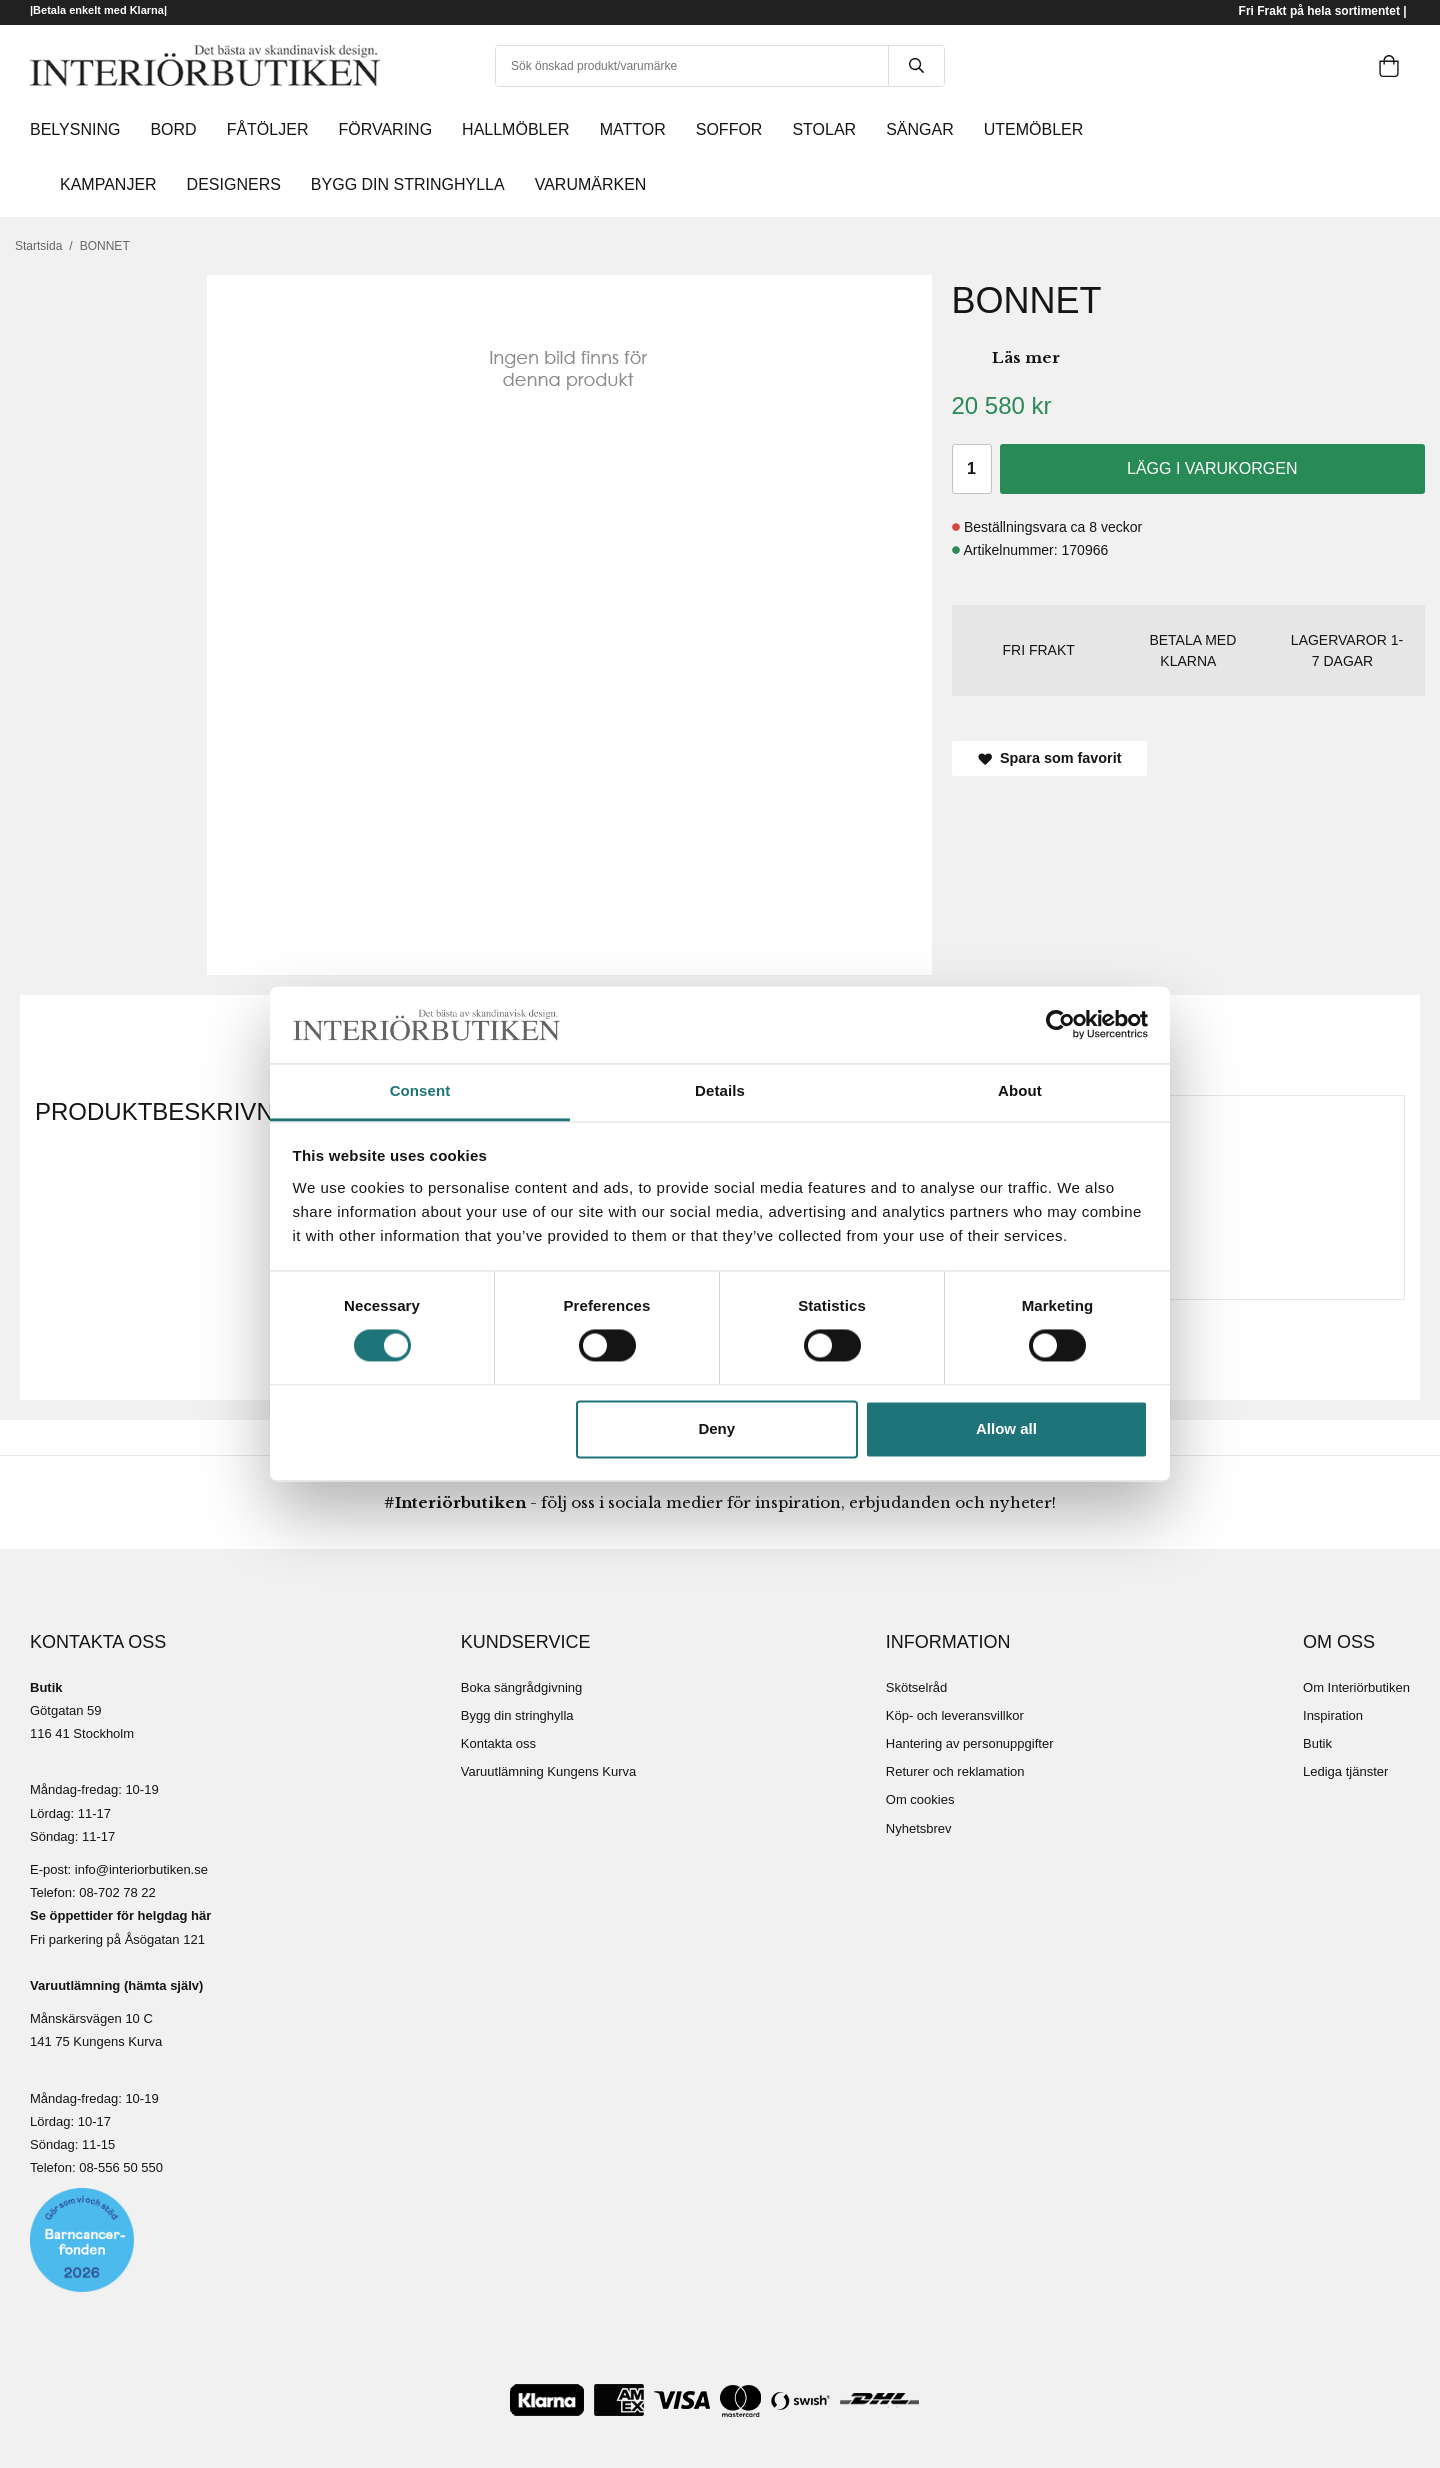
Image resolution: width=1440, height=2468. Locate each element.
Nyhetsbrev (919, 1828)
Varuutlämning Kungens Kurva (548, 1771)
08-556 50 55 (117, 2167)
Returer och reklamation (955, 1771)
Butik (1317, 1743)
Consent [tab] (420, 1090)
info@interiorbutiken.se (141, 1869)
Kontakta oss (498, 1743)
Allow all (1006, 1428)
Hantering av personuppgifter (970, 1743)
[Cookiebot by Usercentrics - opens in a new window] (1060, 1025)
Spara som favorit (1050, 758)
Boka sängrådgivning (521, 1687)
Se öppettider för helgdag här (120, 1915)
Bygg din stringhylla (517, 1715)
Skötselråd (916, 1687)
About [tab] (1020, 1090)
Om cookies (920, 1799)
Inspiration (1333, 1715)
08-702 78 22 (117, 1892)
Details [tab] (720, 1090)
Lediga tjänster (1345, 1771)
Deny (716, 1428)
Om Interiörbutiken (1356, 1687)
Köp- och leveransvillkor (955, 1715)
